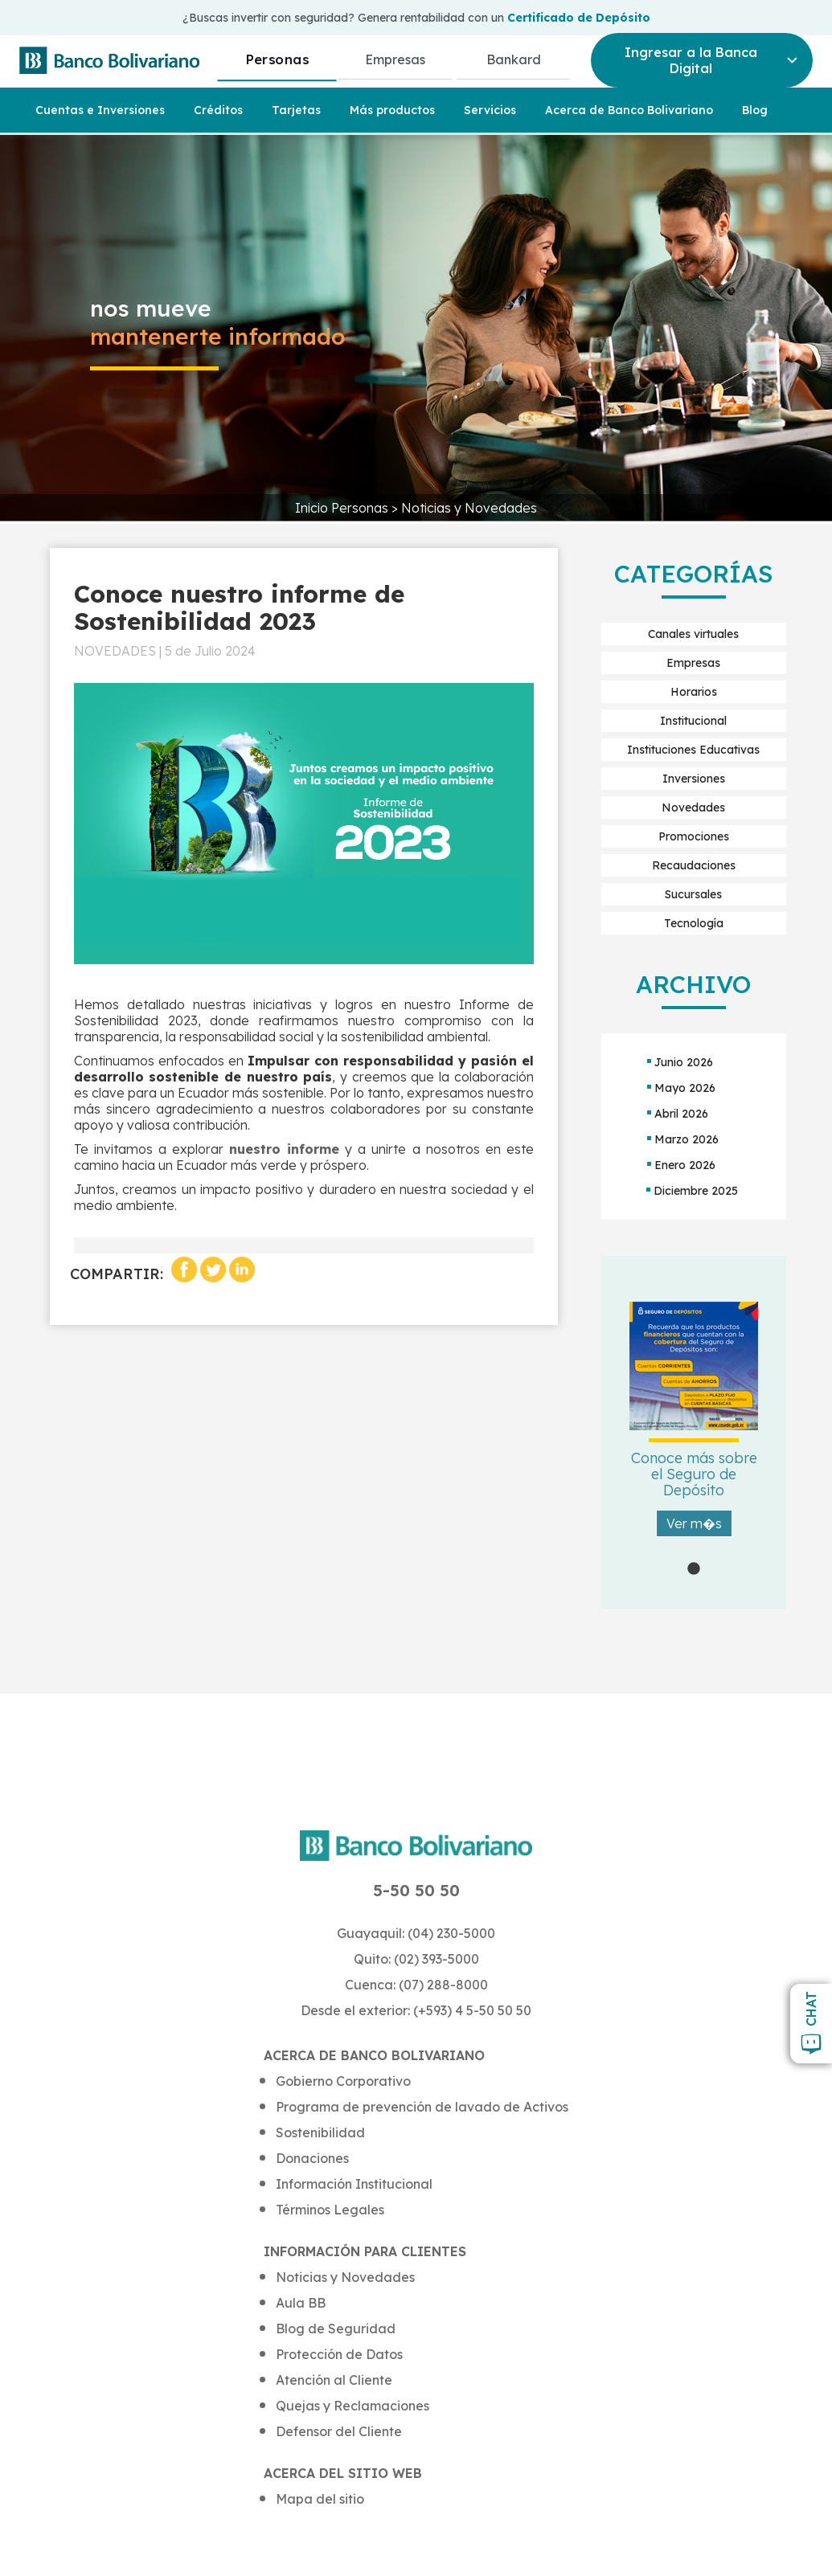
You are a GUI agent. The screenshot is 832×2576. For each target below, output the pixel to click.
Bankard (513, 59)
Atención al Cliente (334, 2380)
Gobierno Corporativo (343, 2081)
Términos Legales (330, 2210)
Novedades (693, 807)
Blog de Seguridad (336, 2328)
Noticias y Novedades (469, 508)
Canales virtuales (693, 634)
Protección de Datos (339, 2354)
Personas (277, 59)
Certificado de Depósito (578, 17)
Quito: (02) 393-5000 (416, 1959)
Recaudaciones (694, 865)
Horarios (693, 692)
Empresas (395, 59)
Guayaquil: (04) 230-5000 (416, 1933)
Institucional (693, 721)
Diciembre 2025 (696, 1191)
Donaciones (312, 2158)
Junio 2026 (683, 1062)
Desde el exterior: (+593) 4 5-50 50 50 (416, 2010)
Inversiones (693, 778)
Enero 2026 (684, 1165)
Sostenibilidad (320, 2132)
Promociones (693, 836)
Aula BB (301, 2303)
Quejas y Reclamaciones (352, 2406)
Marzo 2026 (686, 1139)
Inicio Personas (343, 508)
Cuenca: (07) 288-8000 (416, 1985)
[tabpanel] (694, 1432)
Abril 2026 (681, 1113)
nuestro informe (284, 1149)
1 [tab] (694, 1569)
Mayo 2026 (684, 1088)
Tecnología (693, 923)
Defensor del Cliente (339, 2431)
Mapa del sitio (320, 2499)
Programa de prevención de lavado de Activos (422, 2107)
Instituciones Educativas (693, 749)
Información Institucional (354, 2184)
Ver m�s (694, 1523)
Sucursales (693, 894)
